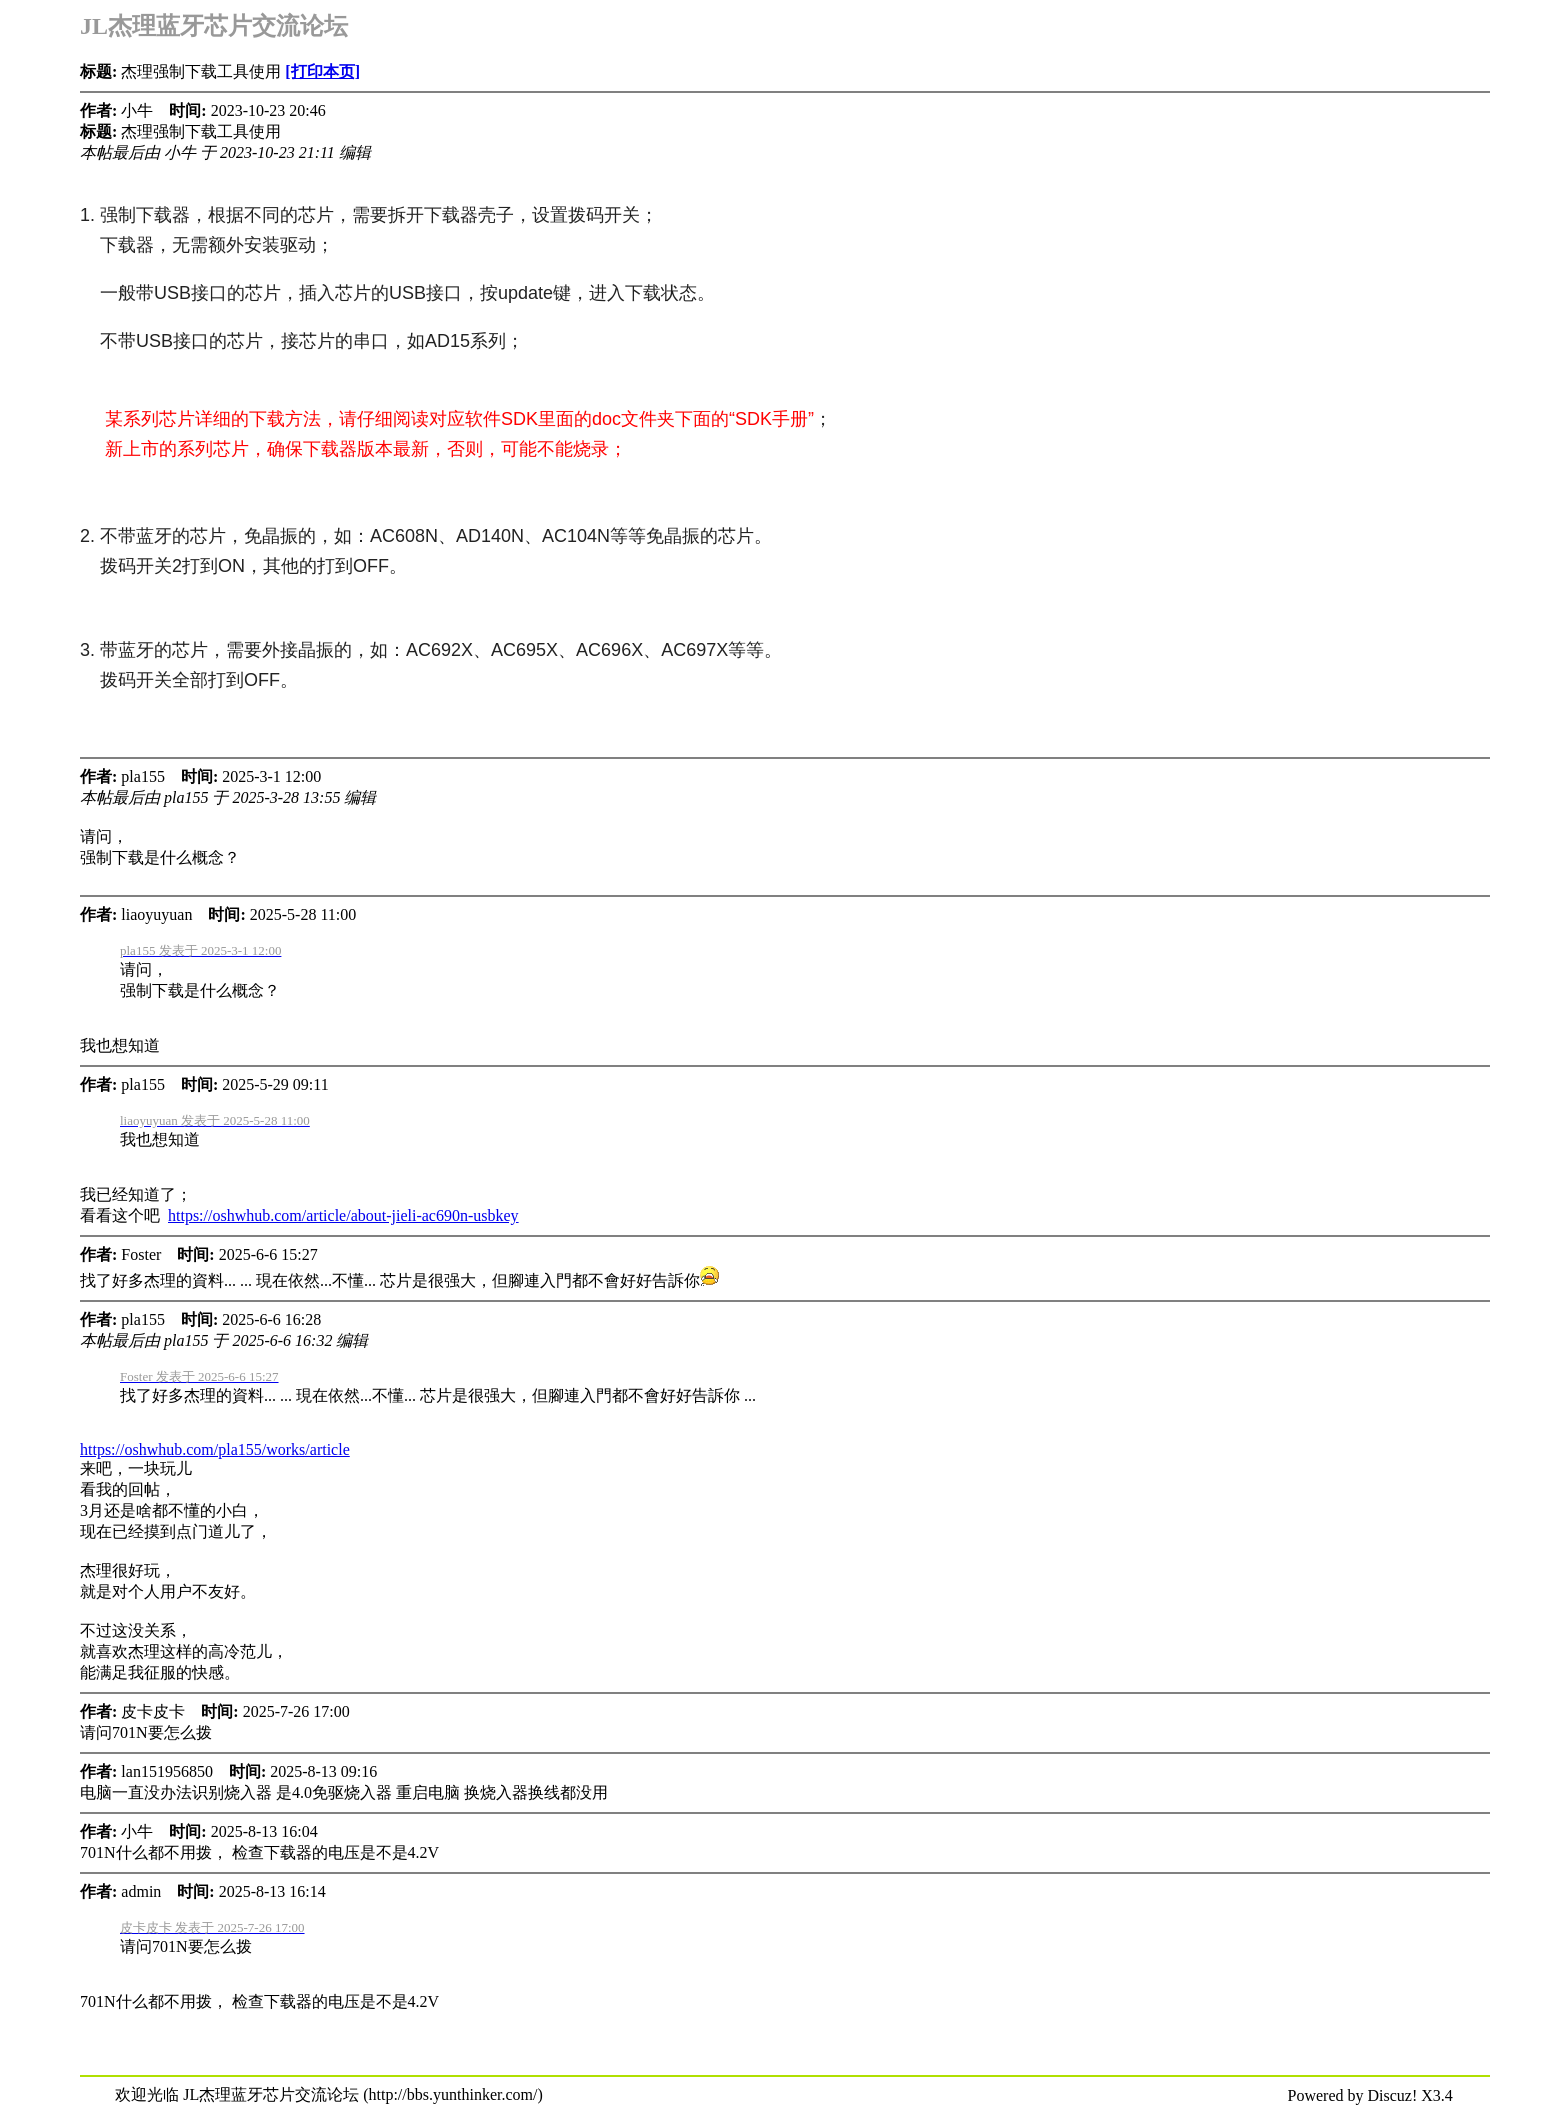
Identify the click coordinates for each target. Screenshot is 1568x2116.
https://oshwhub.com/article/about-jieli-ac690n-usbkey (343, 1215)
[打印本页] (322, 71)
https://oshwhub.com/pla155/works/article (215, 1449)
